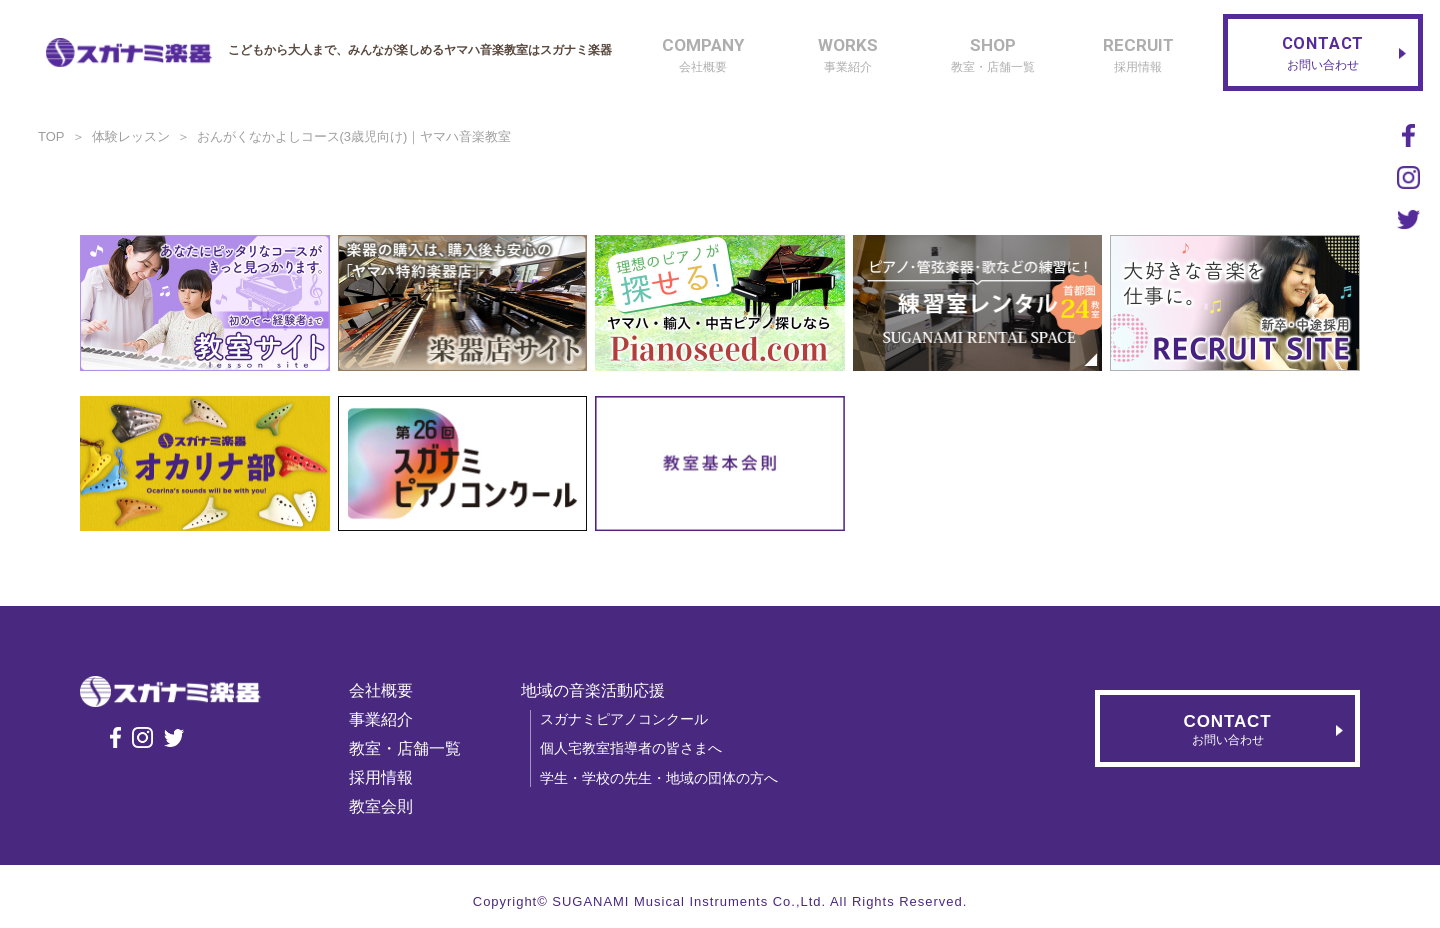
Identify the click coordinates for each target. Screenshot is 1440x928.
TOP (51, 136)
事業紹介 (387, 719)
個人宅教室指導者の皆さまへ (637, 748)
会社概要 (387, 690)
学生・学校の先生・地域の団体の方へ (665, 778)
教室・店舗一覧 (411, 748)
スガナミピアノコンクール (630, 719)
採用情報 (387, 777)
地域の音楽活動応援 (599, 690)
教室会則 (387, 806)
